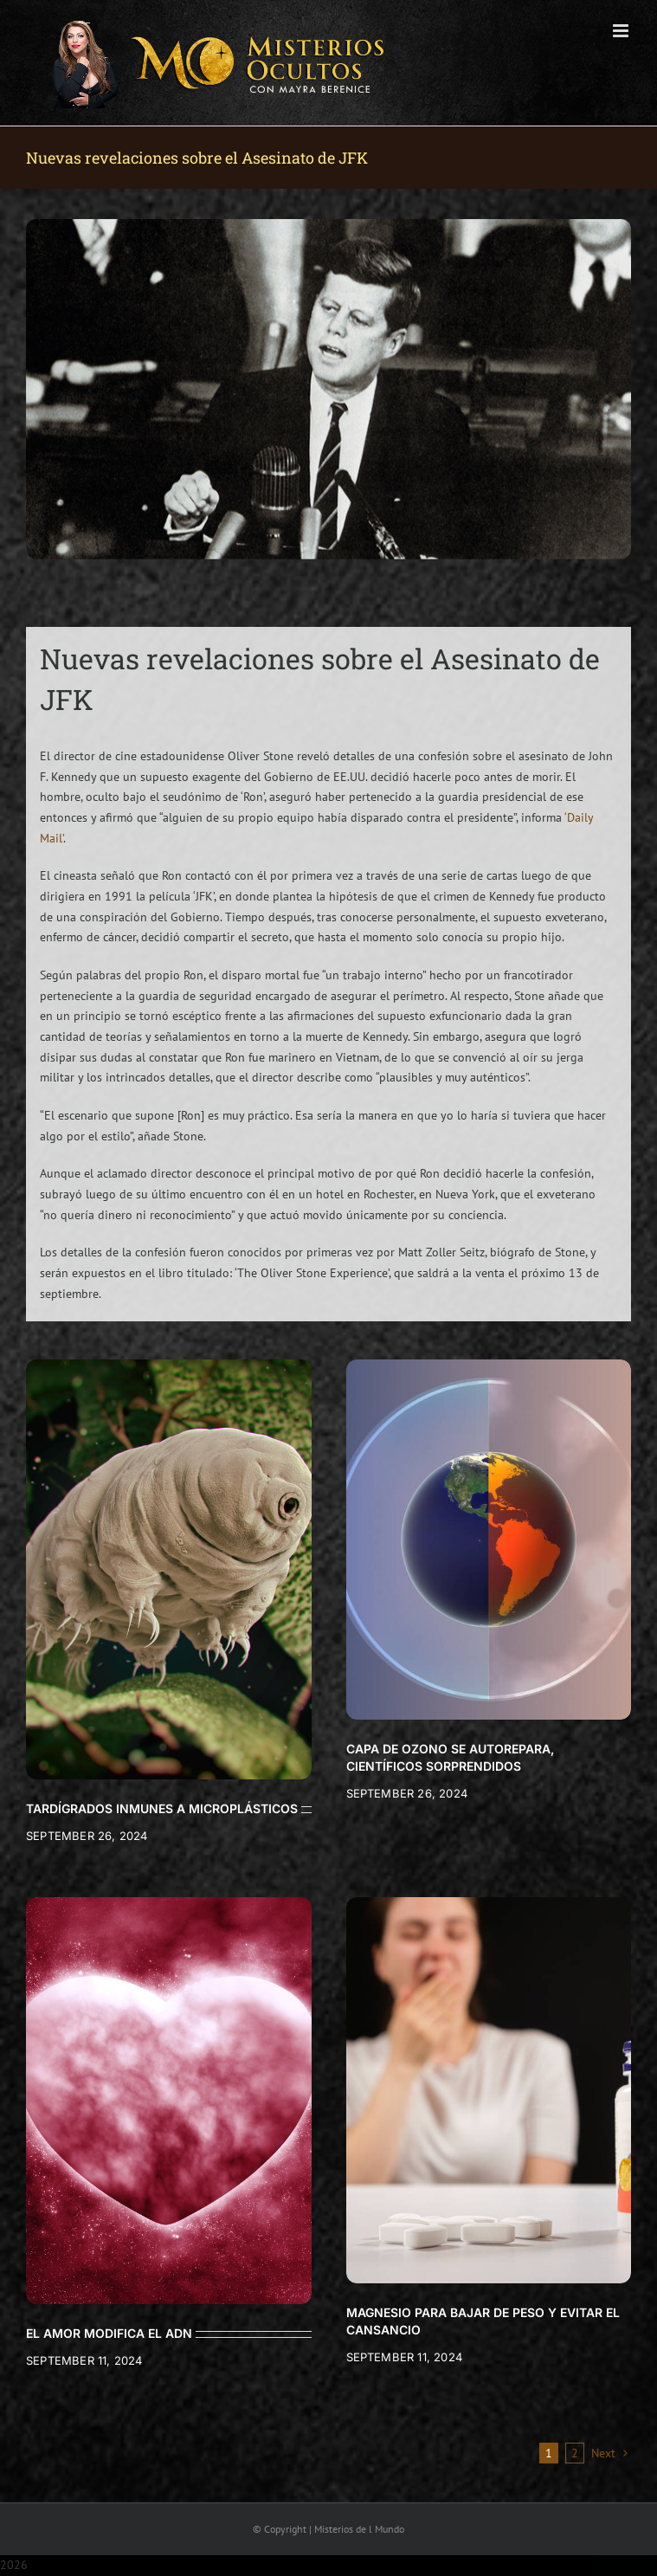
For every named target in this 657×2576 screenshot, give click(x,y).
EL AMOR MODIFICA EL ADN (109, 2333)
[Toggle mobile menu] (622, 31)
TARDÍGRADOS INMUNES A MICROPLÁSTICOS (162, 1808)
